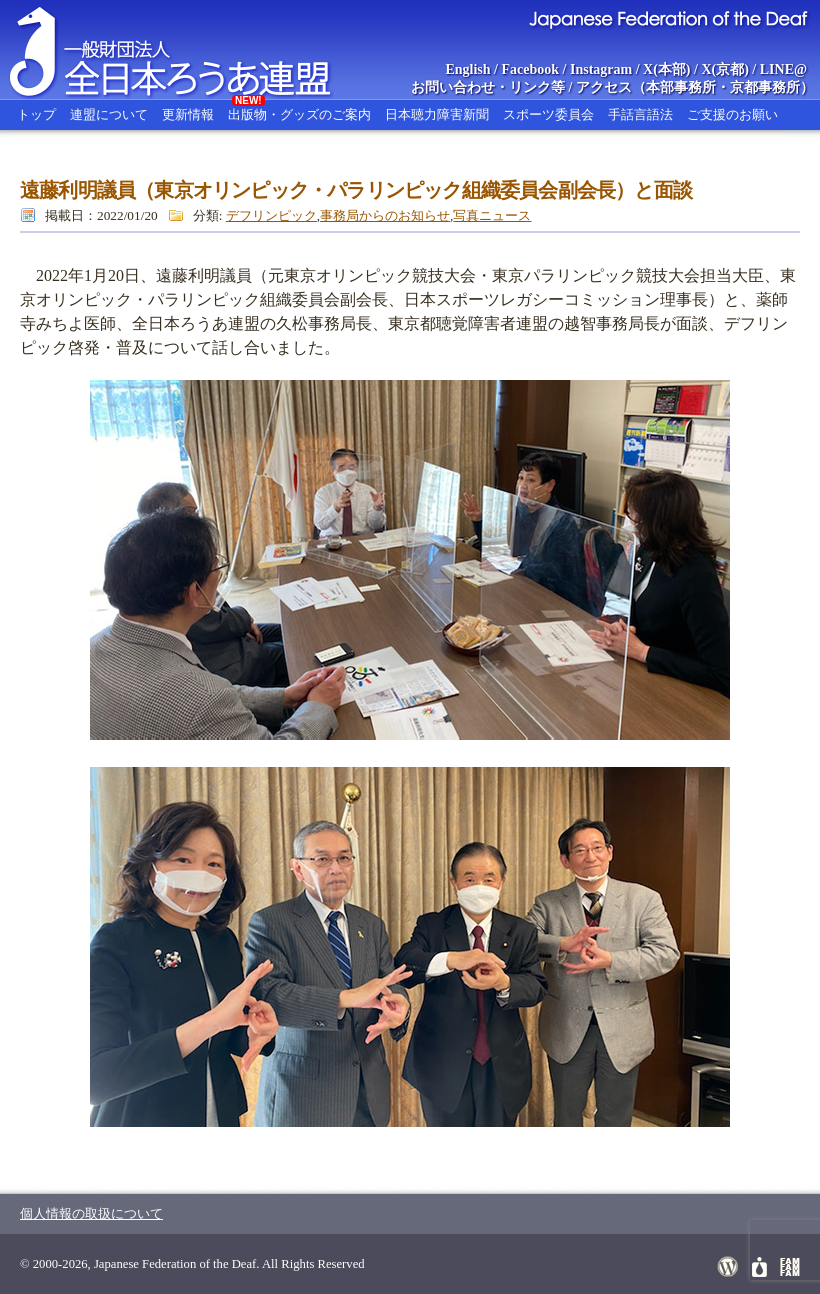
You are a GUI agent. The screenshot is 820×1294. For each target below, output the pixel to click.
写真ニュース (492, 215)
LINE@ (783, 69)
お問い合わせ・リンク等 (488, 87)
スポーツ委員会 (548, 114)
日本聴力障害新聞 (437, 114)
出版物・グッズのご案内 (299, 111)
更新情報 (188, 114)
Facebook (531, 69)
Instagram (601, 69)
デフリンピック (271, 215)
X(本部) (666, 69)
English (467, 69)
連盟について (109, 114)
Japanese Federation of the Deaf (667, 18)
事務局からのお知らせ (385, 215)
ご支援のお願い (732, 114)
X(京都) (724, 69)
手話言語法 (640, 114)
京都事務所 (765, 87)
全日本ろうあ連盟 (189, 50)
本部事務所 (681, 87)
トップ (36, 114)
